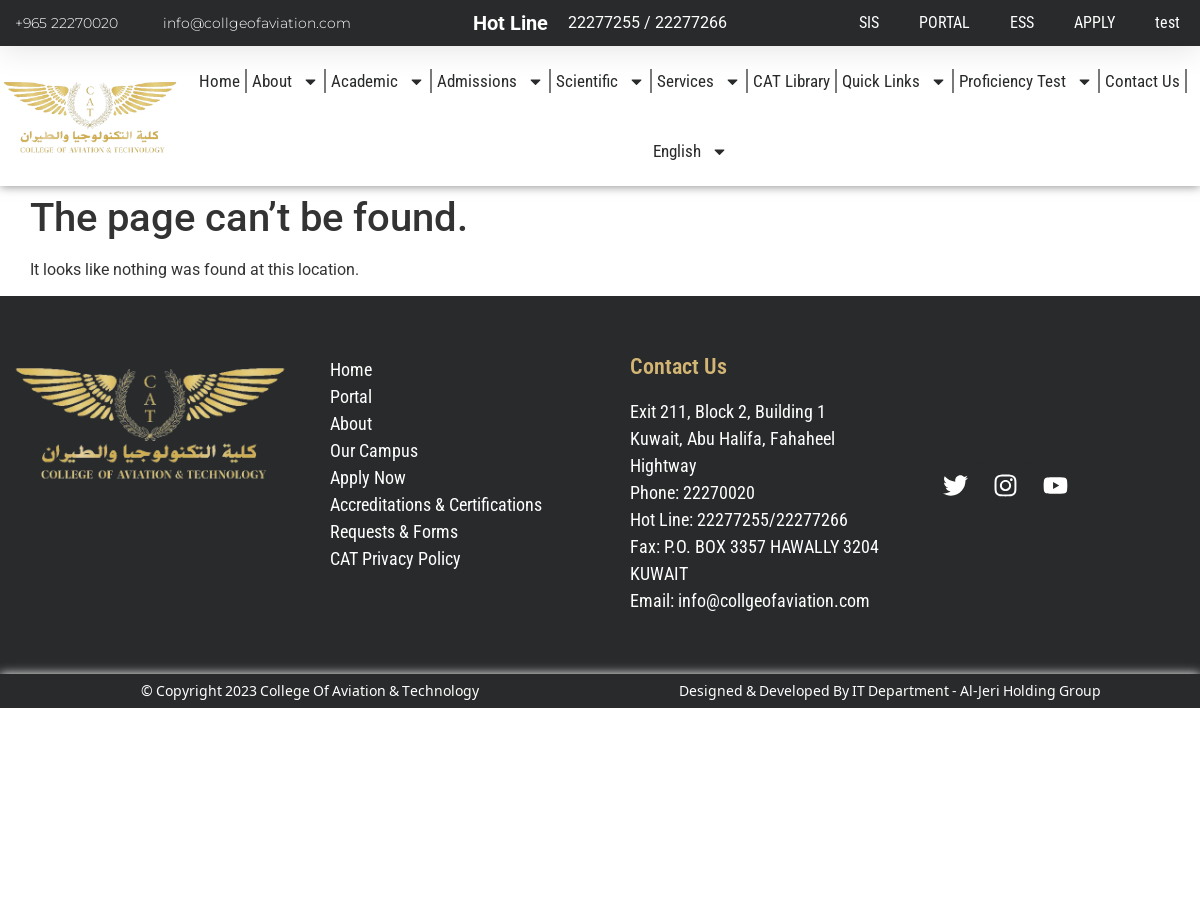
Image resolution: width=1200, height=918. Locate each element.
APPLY (1094, 22)
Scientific (600, 81)
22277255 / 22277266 (647, 22)
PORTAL (944, 22)
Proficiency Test (1026, 81)
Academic (378, 81)
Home (219, 81)
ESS (1022, 22)
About (285, 81)
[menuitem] (690, 151)
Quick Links (894, 81)
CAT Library (791, 81)
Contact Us (1142, 81)
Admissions (490, 81)
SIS (869, 22)
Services (699, 81)
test (1167, 22)
